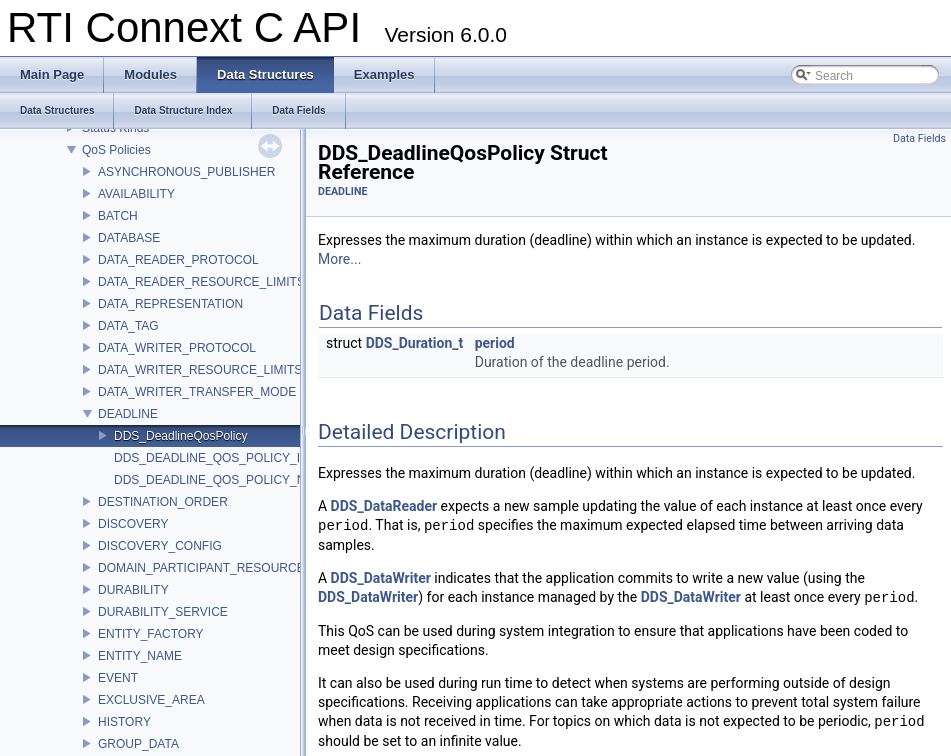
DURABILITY (133, 590)
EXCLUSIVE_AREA (151, 700)
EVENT (118, 678)
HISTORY (124, 722)
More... (339, 259)
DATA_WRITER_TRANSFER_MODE (197, 392)
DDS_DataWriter (381, 578)
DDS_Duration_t (415, 343)
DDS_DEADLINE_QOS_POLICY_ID (211, 458)
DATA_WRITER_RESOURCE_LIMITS (200, 370)
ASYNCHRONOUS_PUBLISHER (186, 172)
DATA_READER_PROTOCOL (178, 260)
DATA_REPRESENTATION (170, 304)
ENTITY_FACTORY (151, 634)
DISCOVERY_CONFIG (160, 546)
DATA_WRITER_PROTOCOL (177, 348)
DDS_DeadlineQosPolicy (180, 436)
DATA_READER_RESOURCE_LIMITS (201, 282)
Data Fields (919, 138)
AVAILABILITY (136, 194)
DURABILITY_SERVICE (163, 612)
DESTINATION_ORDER (163, 502)
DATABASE (129, 238)
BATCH (118, 216)
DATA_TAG (128, 326)
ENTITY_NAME (140, 656)
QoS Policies (116, 150)
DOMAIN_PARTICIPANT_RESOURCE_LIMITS (224, 568)
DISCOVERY (133, 524)
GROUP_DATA (138, 744)
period (495, 343)
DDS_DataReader (384, 506)
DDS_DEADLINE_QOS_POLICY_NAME (222, 480)
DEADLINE (128, 414)
